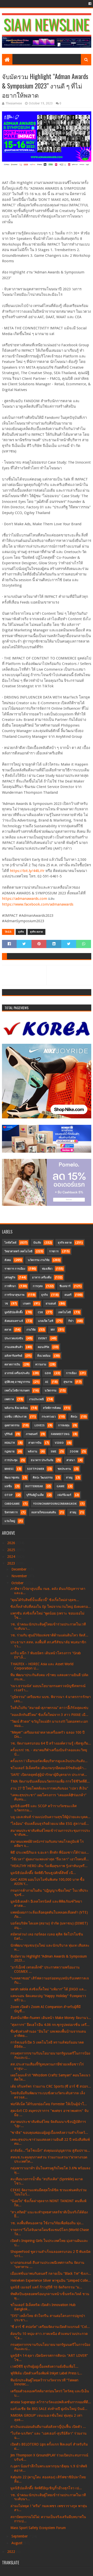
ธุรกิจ (21, 931)
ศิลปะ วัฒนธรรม (43, 1477)
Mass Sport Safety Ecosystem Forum (38, 2528)
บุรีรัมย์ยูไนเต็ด (35, 1495)
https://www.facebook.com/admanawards (37, 904)
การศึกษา (10, 1286)
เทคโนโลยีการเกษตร (17, 1390)
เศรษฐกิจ (9, 1277)
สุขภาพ (67, 1382)
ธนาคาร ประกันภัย (42, 1460)
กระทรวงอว (49, 1416)
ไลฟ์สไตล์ (10, 1242)
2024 (11, 1557)
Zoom (74, 1451)
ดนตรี (67, 1295)
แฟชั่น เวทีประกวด (15, 1416)
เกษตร (27, 1303)
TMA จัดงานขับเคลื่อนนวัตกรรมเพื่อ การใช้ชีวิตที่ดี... (50, 1781)
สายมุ (73, 1512)
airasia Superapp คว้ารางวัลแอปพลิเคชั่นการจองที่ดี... (50, 2402)
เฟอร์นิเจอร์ (64, 1495)
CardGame (12, 1503)
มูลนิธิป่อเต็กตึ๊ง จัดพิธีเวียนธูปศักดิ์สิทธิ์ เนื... (43, 1873)
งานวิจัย (30, 1329)
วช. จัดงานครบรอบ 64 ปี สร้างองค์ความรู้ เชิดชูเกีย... (50, 1743)
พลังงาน (32, 1451)
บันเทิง (37, 1242)
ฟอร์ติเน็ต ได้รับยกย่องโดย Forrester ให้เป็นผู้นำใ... (48, 2104)
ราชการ (54, 1251)
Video (59, 1442)
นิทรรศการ (11, 1512)
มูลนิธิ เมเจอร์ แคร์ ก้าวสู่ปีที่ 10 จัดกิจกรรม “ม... (46, 2287)
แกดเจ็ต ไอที (45, 1321)
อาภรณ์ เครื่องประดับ (17, 1373)
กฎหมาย (9, 1451)
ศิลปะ (74, 1416)
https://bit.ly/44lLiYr (27, 871)
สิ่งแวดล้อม (43, 1355)
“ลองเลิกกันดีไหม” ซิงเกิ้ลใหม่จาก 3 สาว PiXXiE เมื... (49, 1715)
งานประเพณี (36, 1399)
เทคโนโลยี (64, 1312)
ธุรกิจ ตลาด (36, 931)
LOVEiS (39, 1425)
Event (42, 1338)
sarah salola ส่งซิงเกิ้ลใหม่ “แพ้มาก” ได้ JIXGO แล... (48, 1989)
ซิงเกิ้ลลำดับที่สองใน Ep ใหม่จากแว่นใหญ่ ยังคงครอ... (50, 1607)
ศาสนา (70, 1460)
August (17, 2543)
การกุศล (38, 1286)
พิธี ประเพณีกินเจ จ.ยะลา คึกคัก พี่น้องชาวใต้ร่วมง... (49, 1852)
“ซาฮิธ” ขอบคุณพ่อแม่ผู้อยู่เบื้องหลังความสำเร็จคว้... (49, 2133)
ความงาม (40, 1364)
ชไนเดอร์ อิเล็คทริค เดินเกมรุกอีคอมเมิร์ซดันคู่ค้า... (48, 1768)
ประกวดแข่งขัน (13, 1338)
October (18, 1583)
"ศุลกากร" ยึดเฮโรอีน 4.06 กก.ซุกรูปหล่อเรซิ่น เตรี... (50, 2025)
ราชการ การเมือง (14, 1268)
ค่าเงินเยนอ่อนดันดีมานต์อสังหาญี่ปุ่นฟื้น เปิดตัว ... (48, 2427)
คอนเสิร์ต (43, 1347)
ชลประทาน (64, 1469)
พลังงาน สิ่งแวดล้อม (16, 1408)
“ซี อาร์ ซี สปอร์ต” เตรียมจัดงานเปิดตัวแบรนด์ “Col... (50, 2327)
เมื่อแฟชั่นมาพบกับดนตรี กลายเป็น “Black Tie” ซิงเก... (50, 2273)
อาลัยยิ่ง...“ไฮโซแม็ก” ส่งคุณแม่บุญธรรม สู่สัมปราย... (50, 2150)
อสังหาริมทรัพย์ (13, 1355)
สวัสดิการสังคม (52, 1408)
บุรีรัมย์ (8, 1434)
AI (46, 1382)
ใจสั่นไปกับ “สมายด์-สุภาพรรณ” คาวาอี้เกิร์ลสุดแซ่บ (49, 1708)
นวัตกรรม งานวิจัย (38, 1260)
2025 (11, 1550)
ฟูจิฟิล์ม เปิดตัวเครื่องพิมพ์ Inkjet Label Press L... (46, 2373)
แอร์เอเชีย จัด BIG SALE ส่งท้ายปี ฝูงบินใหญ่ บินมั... (48, 2409)
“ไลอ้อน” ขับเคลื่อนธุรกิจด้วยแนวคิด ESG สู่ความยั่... (49, 1824)
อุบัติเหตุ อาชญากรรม (17, 1382)
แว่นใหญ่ (9, 1521)
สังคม (7, 1260)
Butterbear (34, 1486)
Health (9, 1442)
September (20, 2536)
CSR (40, 1312)
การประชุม (10, 1460)
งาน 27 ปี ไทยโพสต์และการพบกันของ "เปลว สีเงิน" (49, 1788)
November (19, 1576)
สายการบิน (34, 1442)
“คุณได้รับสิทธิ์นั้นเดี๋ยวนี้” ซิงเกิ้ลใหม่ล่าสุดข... (44, 1600)
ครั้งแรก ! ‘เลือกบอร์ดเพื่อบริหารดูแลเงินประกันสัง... (49, 1761)
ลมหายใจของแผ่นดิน (43, 1512)
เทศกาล (9, 1399)
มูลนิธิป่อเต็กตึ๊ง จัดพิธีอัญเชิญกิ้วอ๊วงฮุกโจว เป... (46, 2488)
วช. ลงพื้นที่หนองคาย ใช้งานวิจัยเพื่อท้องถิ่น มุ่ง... (47, 2223)
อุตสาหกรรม (11, 1425)
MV (53, 1329)
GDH (48, 1373)
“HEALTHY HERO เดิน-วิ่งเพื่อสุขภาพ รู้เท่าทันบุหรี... (49, 1866)
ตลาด (7, 1329)
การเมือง (71, 1373)
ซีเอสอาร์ (65, 1286)
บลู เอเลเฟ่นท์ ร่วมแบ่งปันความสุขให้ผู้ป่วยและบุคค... (50, 1817)
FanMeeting (60, 1434)
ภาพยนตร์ (31, 1434)
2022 (11, 2552)
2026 (11, 1543)
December (19, 1569)
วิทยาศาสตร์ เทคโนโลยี (18, 1251)
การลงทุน (63, 1425)
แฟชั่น (8, 1486)
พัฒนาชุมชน (11, 1477)
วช (6, 1303)
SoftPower (35, 1469)
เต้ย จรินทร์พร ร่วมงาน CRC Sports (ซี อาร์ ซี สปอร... (50, 2086)
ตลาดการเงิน (12, 1364)
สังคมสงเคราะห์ (13, 1321)
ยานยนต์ (51, 1303)
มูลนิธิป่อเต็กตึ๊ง (13, 1312)
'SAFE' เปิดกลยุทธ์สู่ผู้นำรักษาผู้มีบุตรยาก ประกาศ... (48, 1775)
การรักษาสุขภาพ (14, 1295)
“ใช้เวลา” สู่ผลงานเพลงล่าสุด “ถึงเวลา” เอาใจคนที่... (49, 1859)
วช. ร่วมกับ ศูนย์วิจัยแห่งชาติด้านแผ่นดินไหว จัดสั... (49, 1635)
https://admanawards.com (24, 898)
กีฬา (70, 1321)
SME (53, 1451)
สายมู (69, 1477)
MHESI (9, 1469)
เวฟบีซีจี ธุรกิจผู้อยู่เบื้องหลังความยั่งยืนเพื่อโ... (44, 2366)
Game (60, 1486)
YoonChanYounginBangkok (55, 1503)
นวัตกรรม (50, 1390)
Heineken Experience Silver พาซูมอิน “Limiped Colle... (50, 2280)
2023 (11, 1563)
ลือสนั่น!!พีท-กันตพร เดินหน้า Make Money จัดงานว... (50, 2018)
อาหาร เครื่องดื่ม (41, 1277)
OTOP (8, 1495)
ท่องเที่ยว (47, 1268)
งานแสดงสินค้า (13, 1347)
